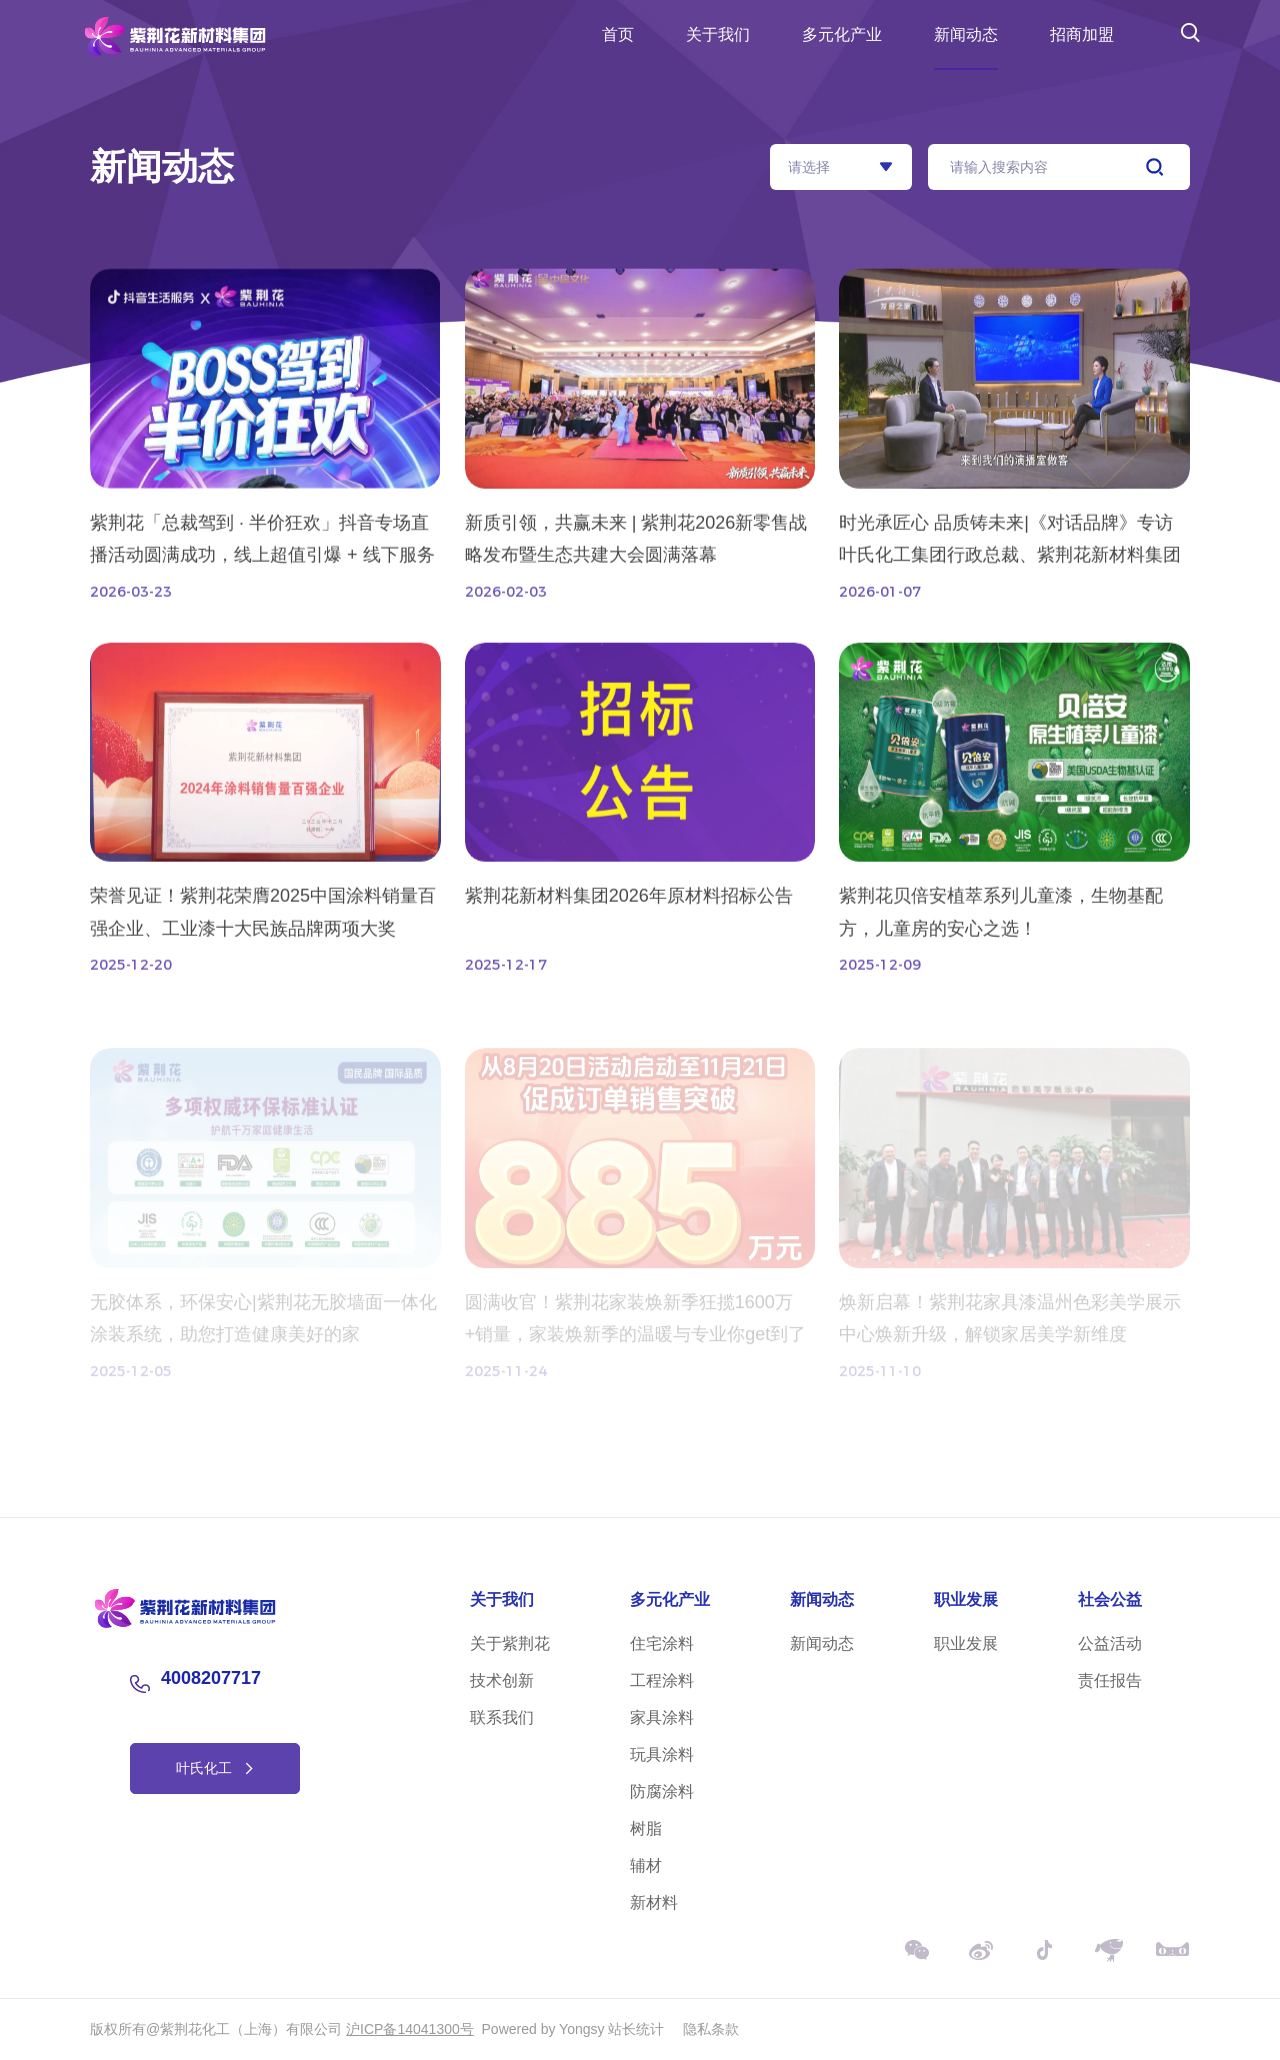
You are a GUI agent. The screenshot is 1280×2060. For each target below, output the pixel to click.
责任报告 (1110, 1680)
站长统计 (636, 2029)
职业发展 (966, 1599)
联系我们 (502, 1717)
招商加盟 (1082, 34)
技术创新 (502, 1680)
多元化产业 (842, 34)
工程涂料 (662, 1680)
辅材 (646, 1865)
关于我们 (718, 34)
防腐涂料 (662, 1791)
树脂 (646, 1828)
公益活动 (1110, 1643)
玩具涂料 (662, 1754)
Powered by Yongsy (543, 2029)
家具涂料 (662, 1717)
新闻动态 (966, 34)
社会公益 (1110, 1599)
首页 (618, 34)
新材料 (654, 1902)
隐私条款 (711, 2029)
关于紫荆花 (510, 1643)
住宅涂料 (662, 1643)
